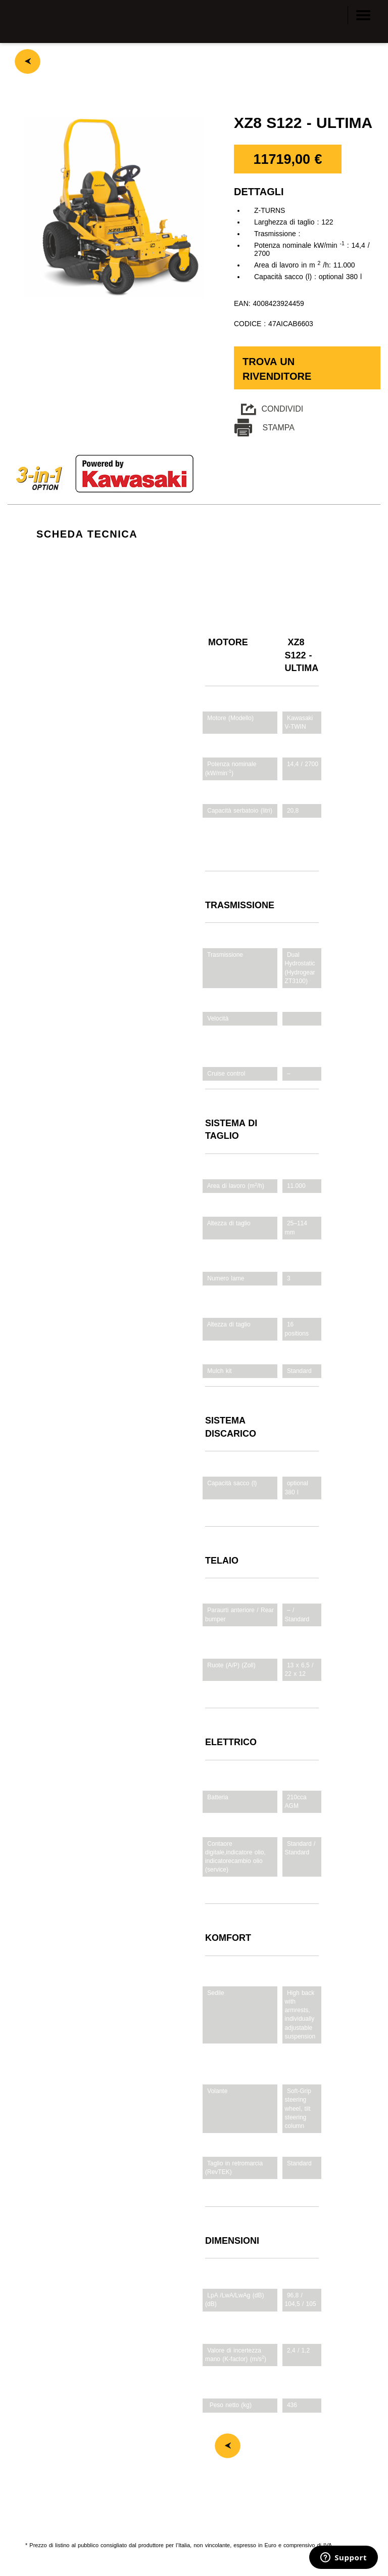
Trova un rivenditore (277, 369)
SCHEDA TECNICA (86, 534)
